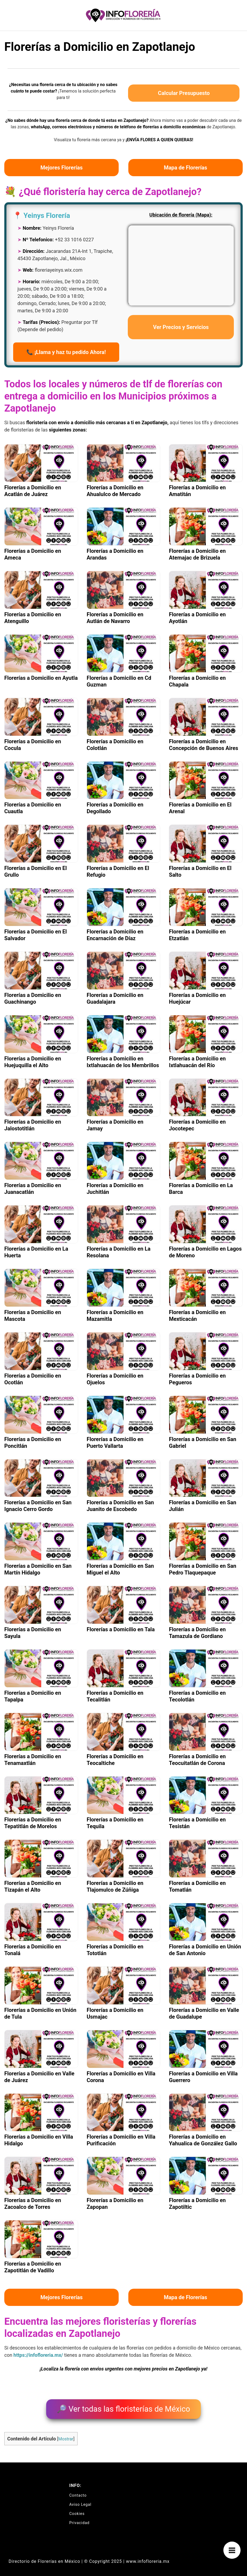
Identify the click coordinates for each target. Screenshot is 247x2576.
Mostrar (65, 2434)
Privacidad (79, 2519)
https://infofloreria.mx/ (38, 2355)
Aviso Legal (80, 2501)
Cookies (77, 2510)
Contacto (78, 2491)
